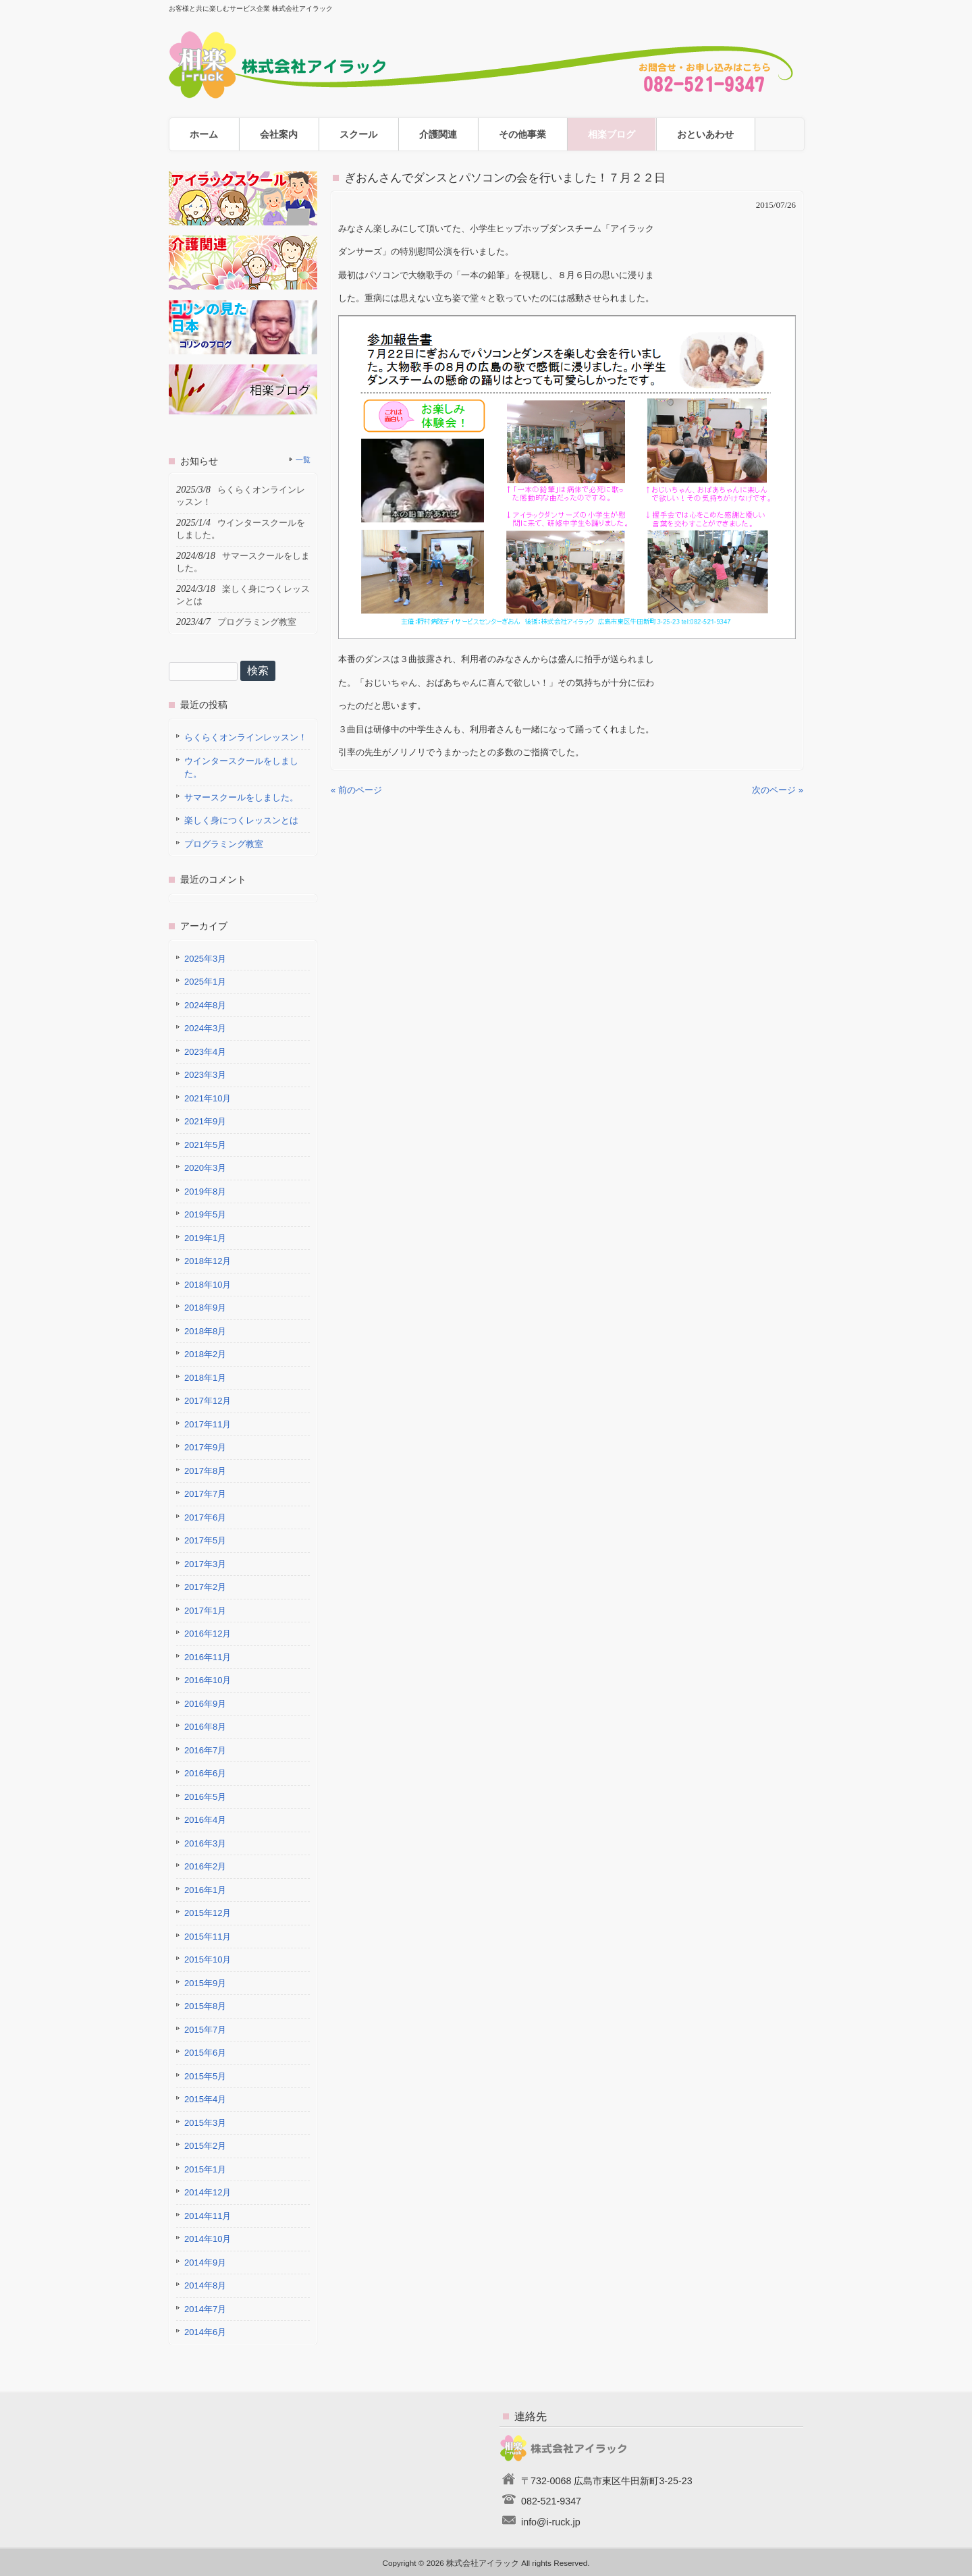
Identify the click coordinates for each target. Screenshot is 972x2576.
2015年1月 (205, 2169)
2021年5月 (205, 1145)
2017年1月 (205, 1611)
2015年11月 (207, 1936)
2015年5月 (205, 2076)
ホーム (204, 134)
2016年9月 (205, 1704)
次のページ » (777, 790)
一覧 (303, 460)
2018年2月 (205, 1354)
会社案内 (279, 134)
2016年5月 (205, 1797)
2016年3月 (205, 1843)
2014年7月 (205, 2309)
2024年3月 (205, 1028)
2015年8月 (205, 2006)
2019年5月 (205, 1214)
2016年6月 (205, 1773)
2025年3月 (205, 959)
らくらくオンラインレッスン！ (245, 737)
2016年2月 (205, 1866)
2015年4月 (205, 2099)
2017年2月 (205, 1587)
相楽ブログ (611, 134)
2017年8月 (205, 1471)
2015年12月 (207, 1913)
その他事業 (522, 134)
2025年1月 (205, 982)
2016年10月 (207, 1680)
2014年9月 (205, 2262)
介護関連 (438, 134)
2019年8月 (205, 1191)
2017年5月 (205, 1540)
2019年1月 (205, 1238)
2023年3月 (205, 1075)
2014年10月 (207, 2239)
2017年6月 (205, 1517)
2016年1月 (205, 1890)
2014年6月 (205, 2332)
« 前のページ (356, 790)
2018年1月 (205, 1378)
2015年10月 (207, 1959)
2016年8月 (205, 1727)
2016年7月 (205, 1750)
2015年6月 (205, 2053)
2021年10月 (207, 1098)
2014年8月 (205, 2285)
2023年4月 (205, 1052)
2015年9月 (205, 1983)
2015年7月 (205, 2030)
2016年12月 (207, 1633)
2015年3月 (205, 2123)
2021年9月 (205, 1121)
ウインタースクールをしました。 (241, 767)
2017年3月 (205, 1564)
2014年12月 (207, 2192)
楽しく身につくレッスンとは (241, 820)
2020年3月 (205, 1168)
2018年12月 (207, 1261)
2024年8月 (205, 1005)
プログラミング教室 (223, 844)
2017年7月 (205, 1494)
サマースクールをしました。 (241, 797)
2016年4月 (205, 1820)
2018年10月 (207, 1285)
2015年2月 (205, 2146)
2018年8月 (205, 1331)
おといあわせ (705, 134)
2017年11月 (207, 1424)
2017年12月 (207, 1401)
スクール (358, 134)
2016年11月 (207, 1657)
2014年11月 (207, 2216)
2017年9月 (205, 1447)
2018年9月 (205, 1308)
